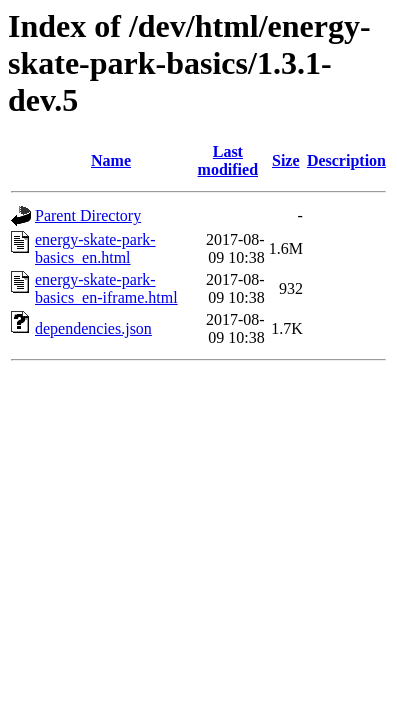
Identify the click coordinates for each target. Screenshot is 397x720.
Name (111, 160)
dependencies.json (93, 328)
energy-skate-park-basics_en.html (95, 248)
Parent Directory (88, 215)
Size (286, 160)
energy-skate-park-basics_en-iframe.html (106, 288)
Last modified (228, 160)
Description (346, 160)
